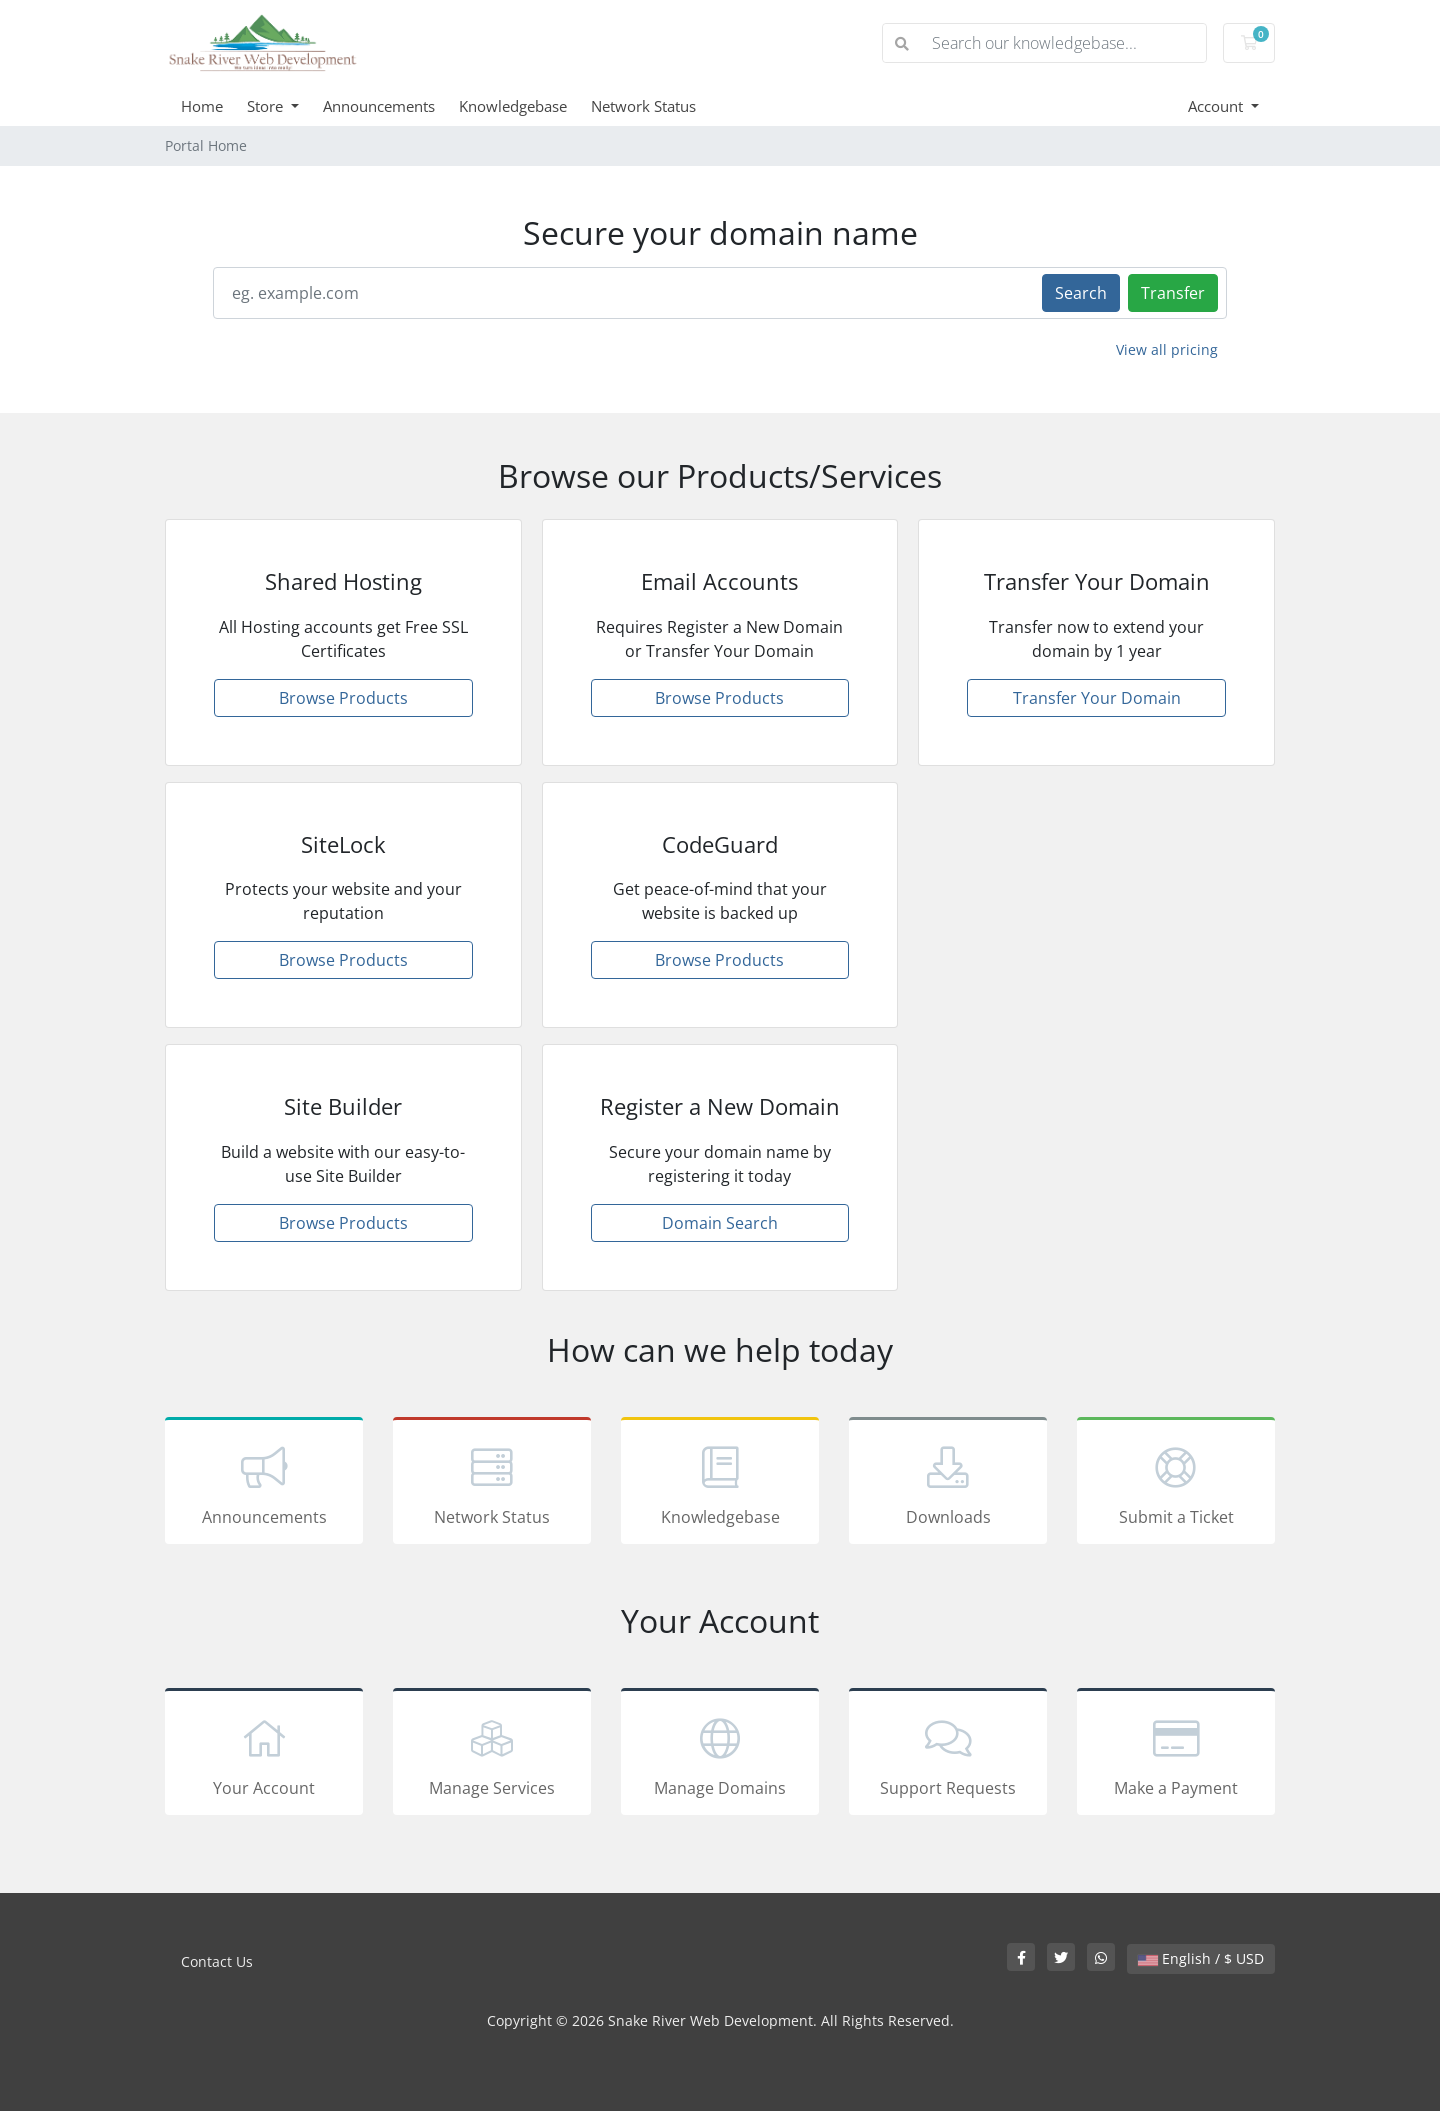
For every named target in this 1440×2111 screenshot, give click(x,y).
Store (267, 106)
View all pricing (1167, 349)
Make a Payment (1176, 1755)
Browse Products (343, 698)
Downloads (948, 1484)
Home (202, 106)
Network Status (643, 106)
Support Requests (948, 1755)
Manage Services (492, 1755)
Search (1081, 293)
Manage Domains (720, 1755)
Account (1217, 106)
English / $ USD (1201, 1958)
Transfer (1173, 293)
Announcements (379, 106)
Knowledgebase (513, 106)
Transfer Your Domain (1097, 698)
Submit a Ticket (1176, 1484)
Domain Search (720, 1223)
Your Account (264, 1755)
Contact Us (217, 1961)
